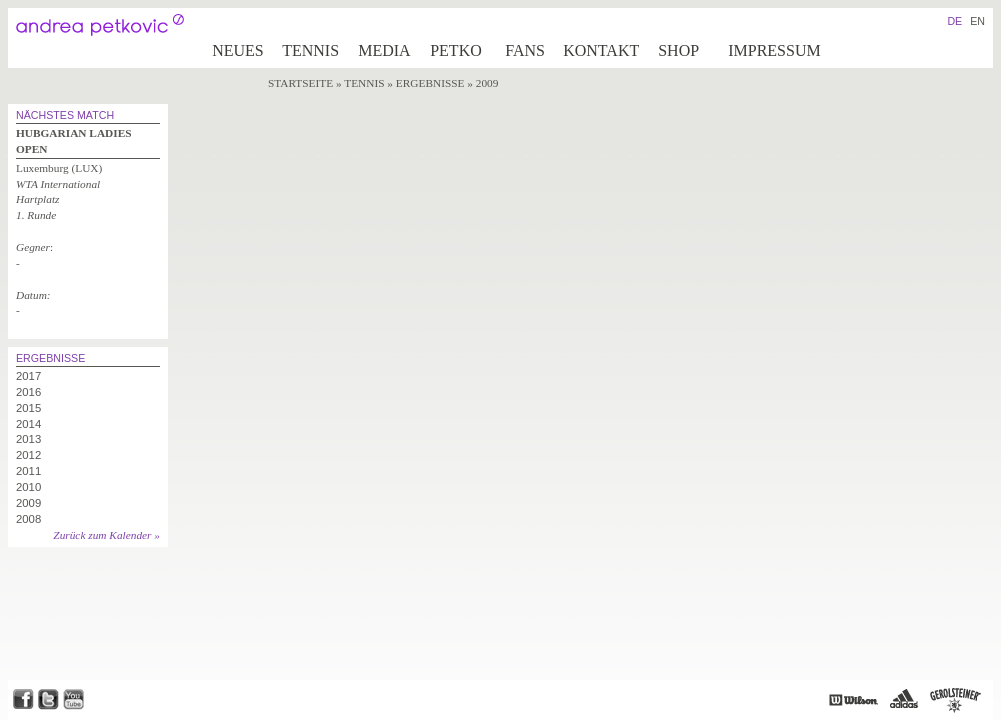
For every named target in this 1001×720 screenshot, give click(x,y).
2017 (28, 376)
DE (954, 21)
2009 (28, 503)
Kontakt (601, 50)
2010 (28, 487)
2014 (28, 424)
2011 (28, 471)
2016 (28, 392)
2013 (28, 439)
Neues (238, 50)
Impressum (774, 50)
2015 (28, 408)
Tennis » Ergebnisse (405, 83)
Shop (678, 50)
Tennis (310, 50)
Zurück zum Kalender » (106, 535)
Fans (525, 50)
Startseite (300, 83)
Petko (456, 50)
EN (977, 21)
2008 (28, 519)
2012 (28, 455)
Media (384, 50)
